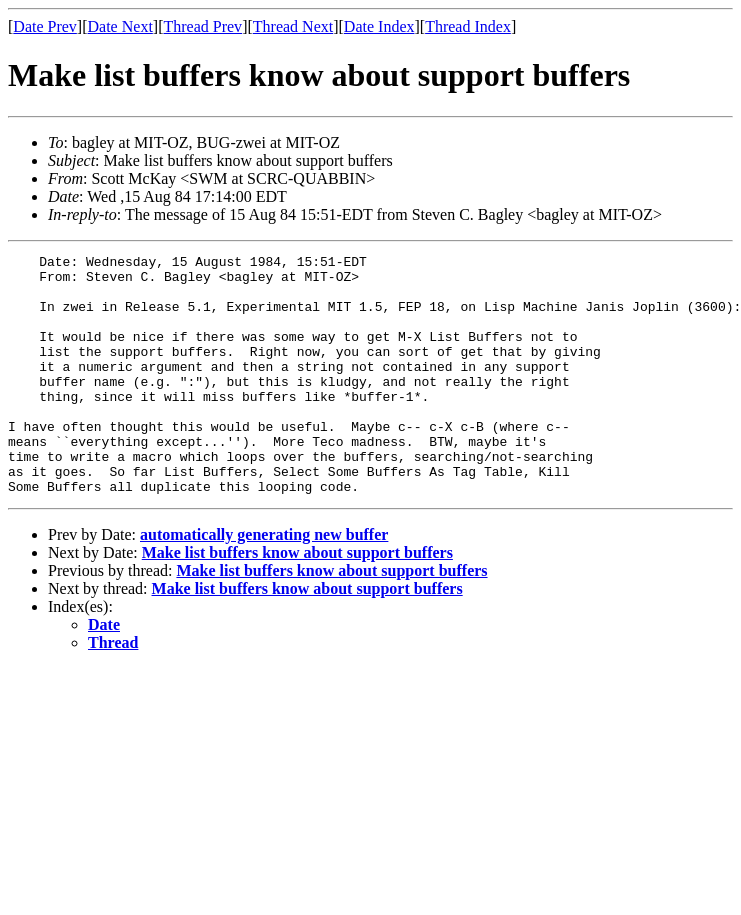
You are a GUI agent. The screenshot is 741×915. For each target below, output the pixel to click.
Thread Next (293, 26)
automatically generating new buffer (264, 582)
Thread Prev (202, 26)
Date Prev (45, 26)
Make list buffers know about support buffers (297, 600)
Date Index (379, 26)
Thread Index (468, 26)
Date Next (120, 26)
